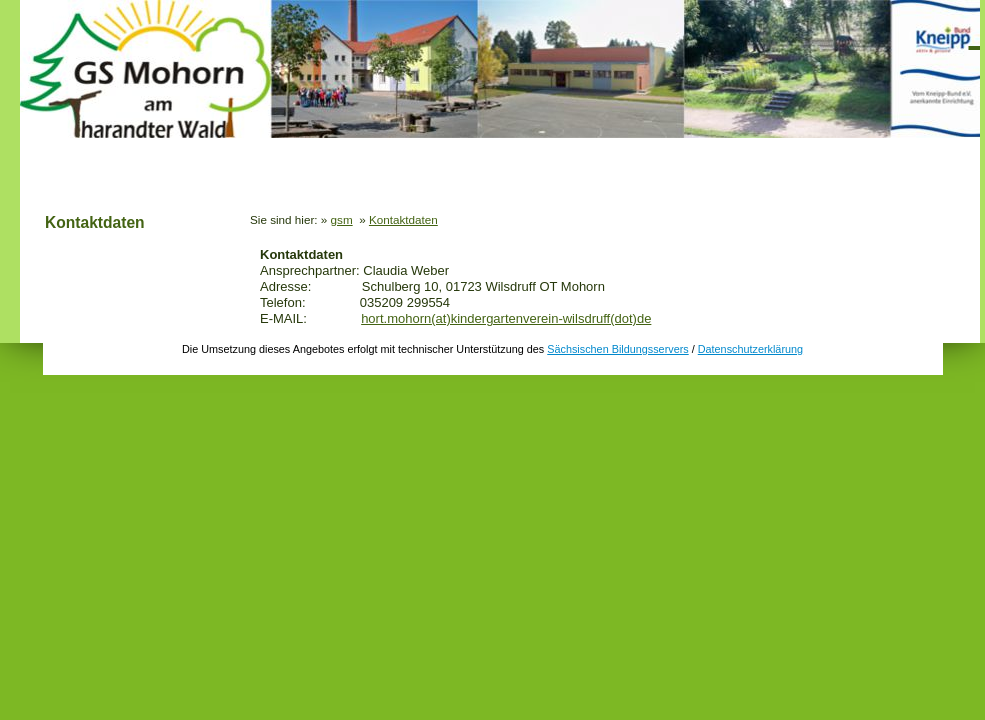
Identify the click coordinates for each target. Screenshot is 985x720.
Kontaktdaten (95, 222)
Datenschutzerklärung (750, 349)
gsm (342, 219)
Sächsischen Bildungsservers (617, 349)
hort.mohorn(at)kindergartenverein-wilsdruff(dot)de (506, 318)
